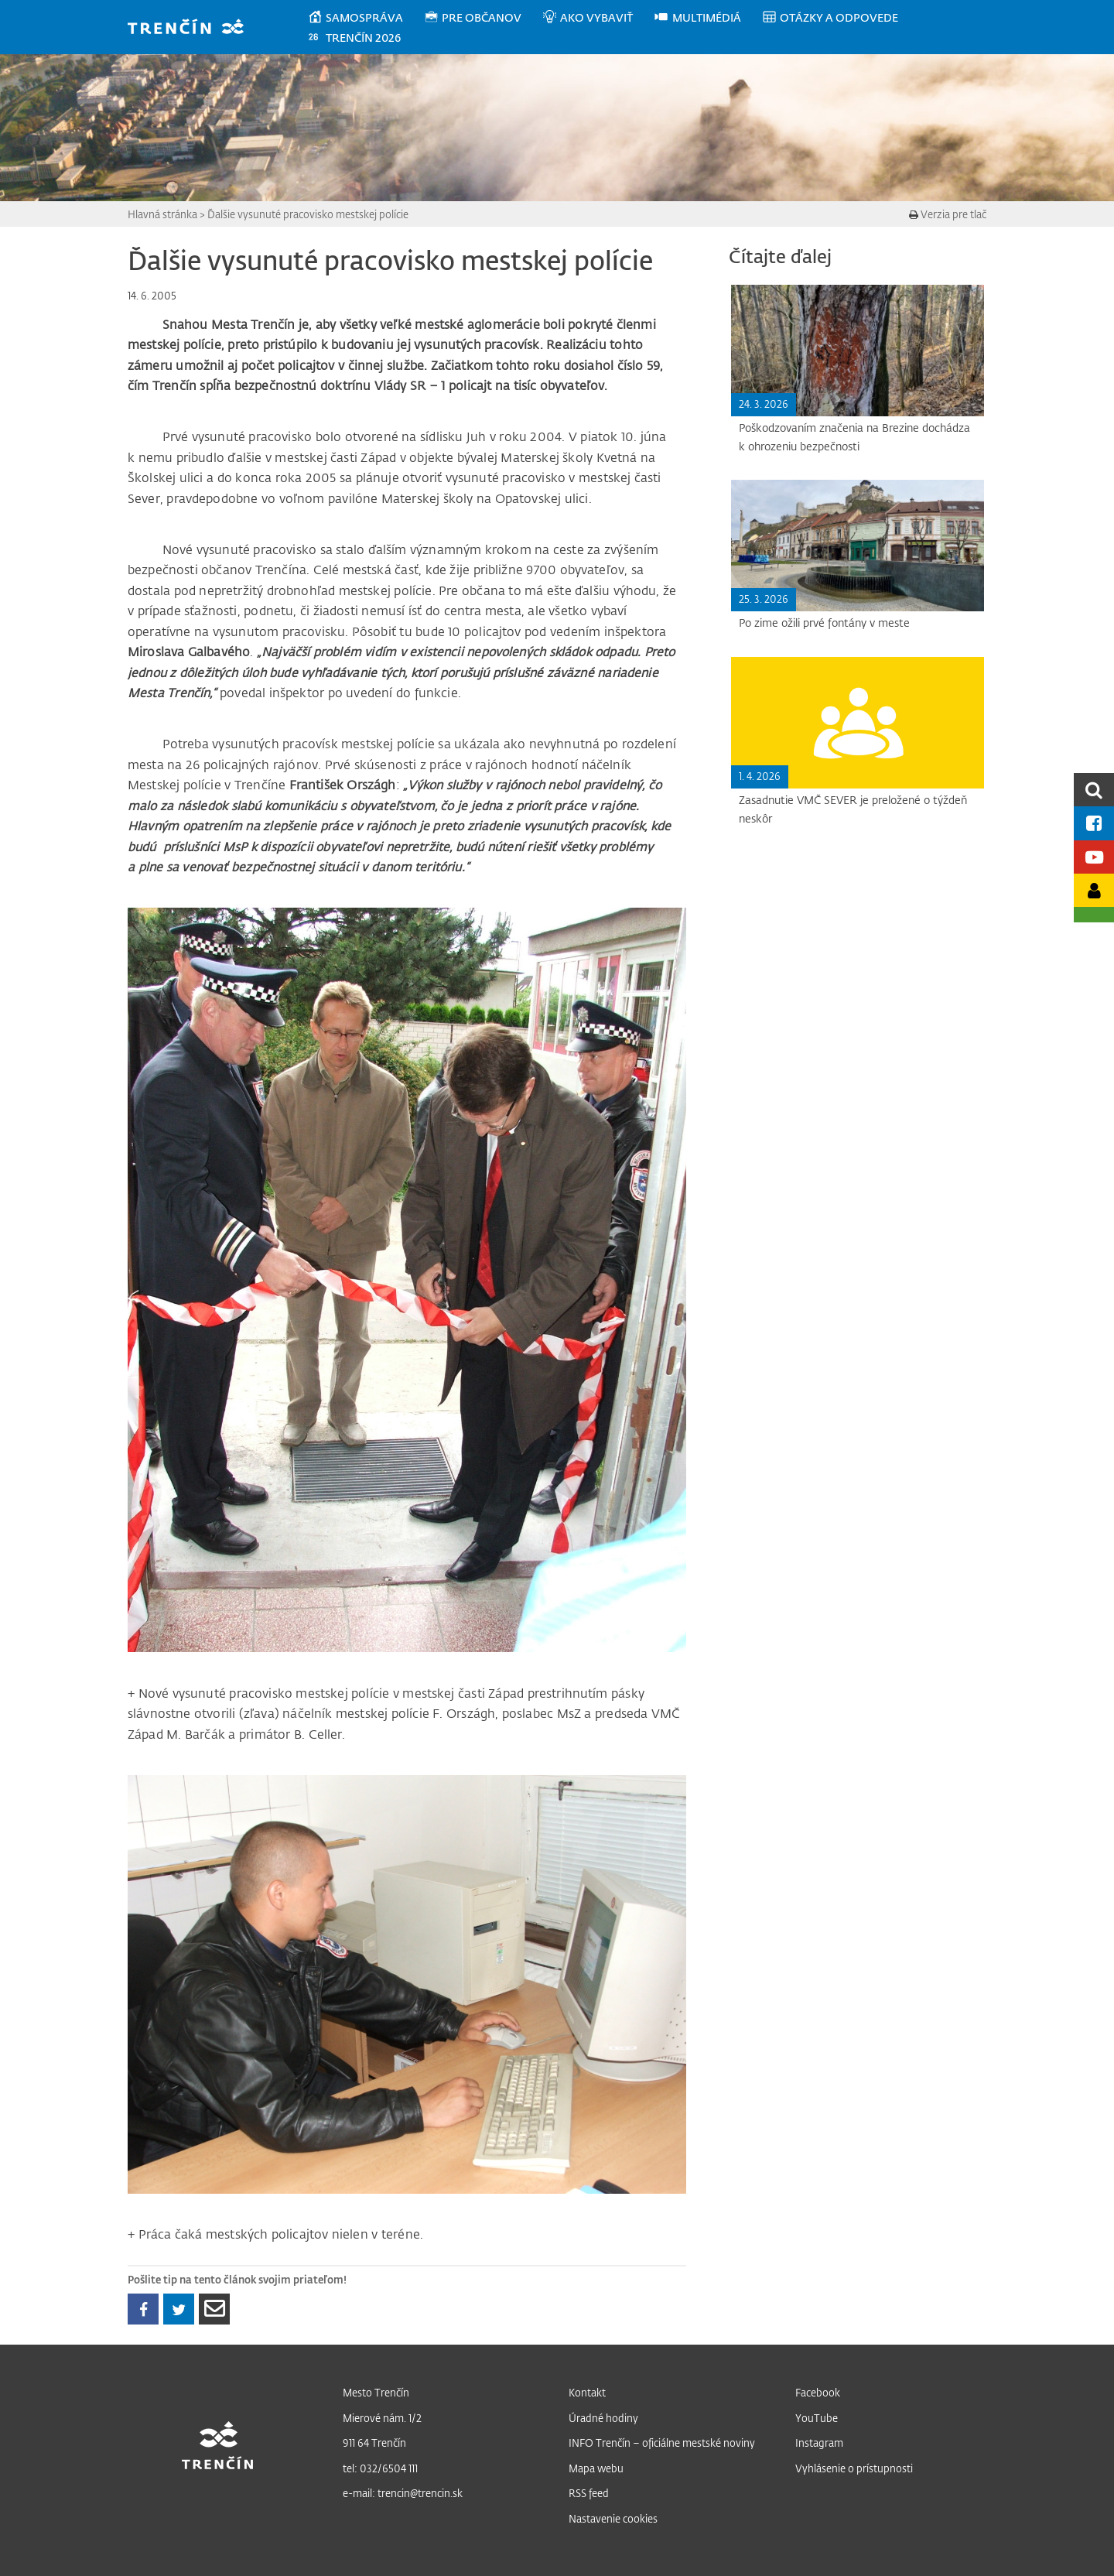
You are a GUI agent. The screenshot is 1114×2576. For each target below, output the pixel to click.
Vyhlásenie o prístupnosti (854, 2468)
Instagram (819, 2442)
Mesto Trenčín (376, 2392)
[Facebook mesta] (1094, 823)
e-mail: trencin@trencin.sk (403, 2492)
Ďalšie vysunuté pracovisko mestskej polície (307, 214)
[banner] (193, 28)
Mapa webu (596, 2468)
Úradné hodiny (603, 2417)
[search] (1094, 789)
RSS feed (589, 2492)
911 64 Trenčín (374, 2442)
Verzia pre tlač (947, 214)
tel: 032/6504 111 (380, 2468)
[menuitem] (365, 18)
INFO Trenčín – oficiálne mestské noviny (662, 2442)
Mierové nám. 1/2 (382, 2417)
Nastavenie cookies (613, 2518)
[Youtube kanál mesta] (1094, 857)
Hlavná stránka (162, 214)
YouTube (816, 2417)
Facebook (817, 2392)
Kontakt (587, 2392)
